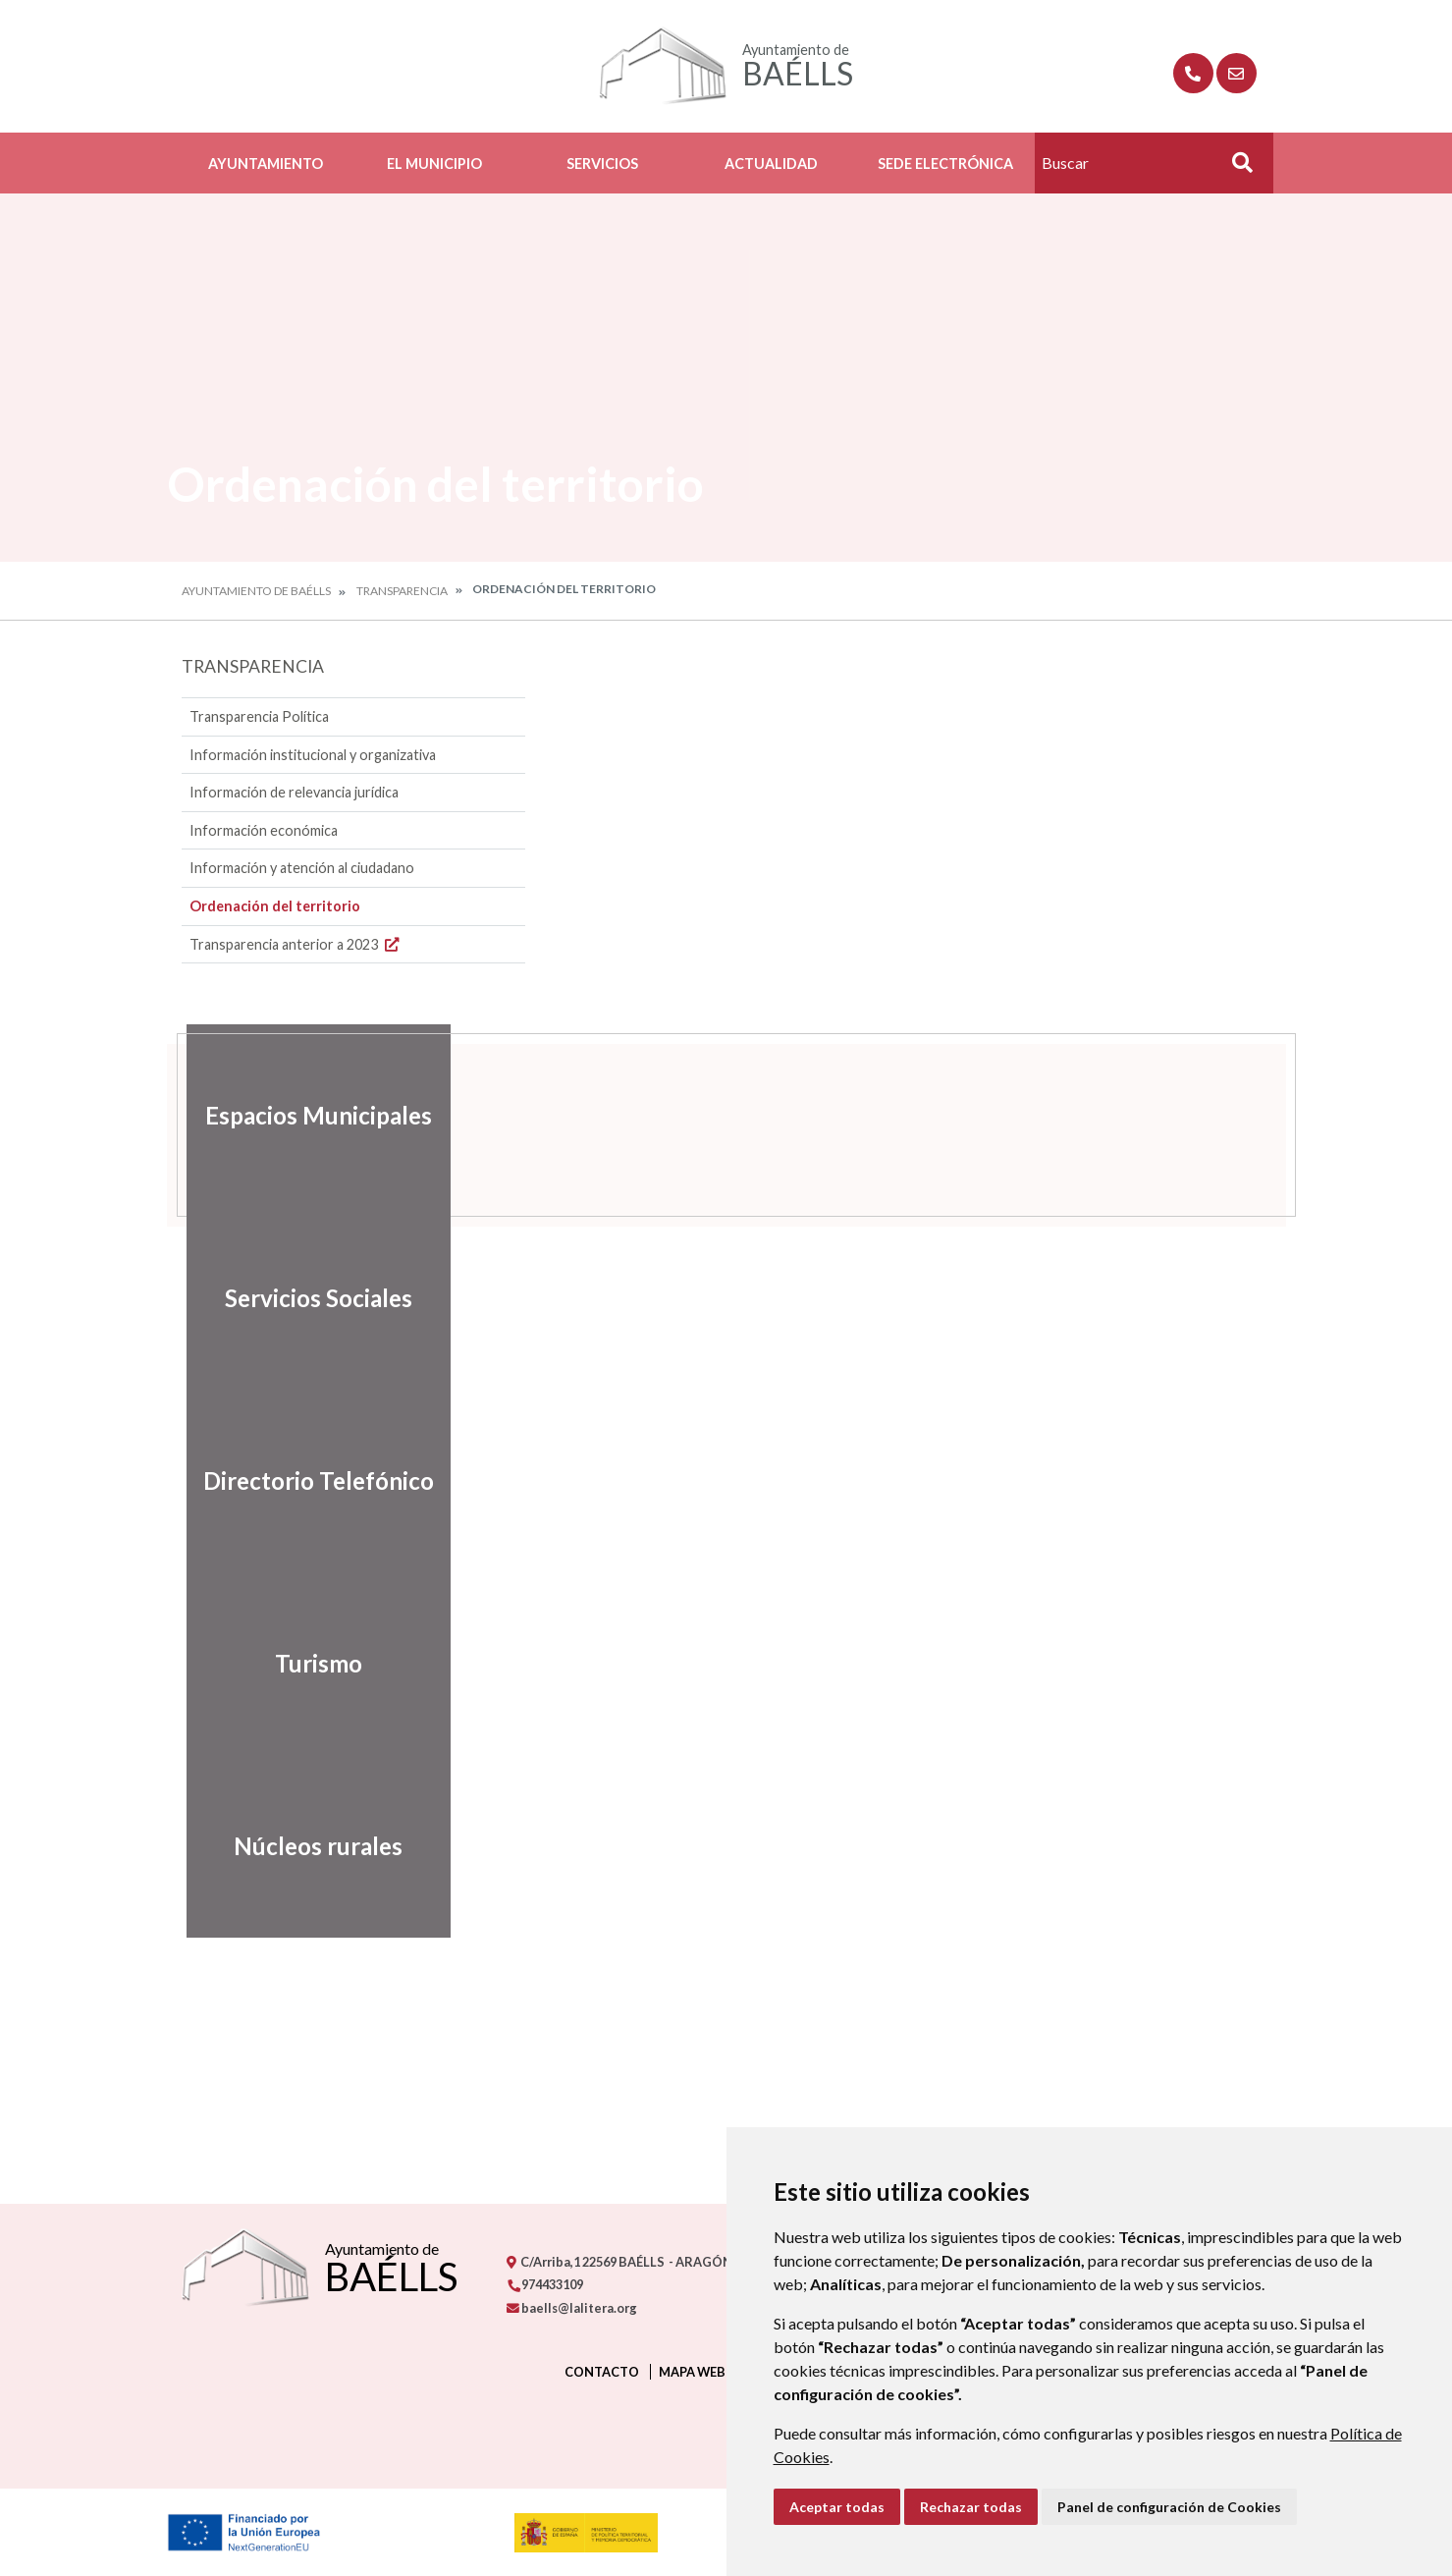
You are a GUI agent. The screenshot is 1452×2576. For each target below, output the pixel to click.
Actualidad (771, 163)
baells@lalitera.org (572, 2308)
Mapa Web (692, 2372)
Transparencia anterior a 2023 (296, 944)
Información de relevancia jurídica (294, 792)
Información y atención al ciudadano (301, 867)
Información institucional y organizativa (312, 754)
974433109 (545, 2284)
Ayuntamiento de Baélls (256, 590)
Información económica (263, 830)
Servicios (602, 163)
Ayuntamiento (265, 163)
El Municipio (434, 163)
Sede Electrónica (945, 163)
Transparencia (402, 590)
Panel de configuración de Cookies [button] (1169, 2506)
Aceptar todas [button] (837, 2506)
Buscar (1236, 168)
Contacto (602, 2372)
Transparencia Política (259, 716)
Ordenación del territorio (274, 906)
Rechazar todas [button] (971, 2506)
